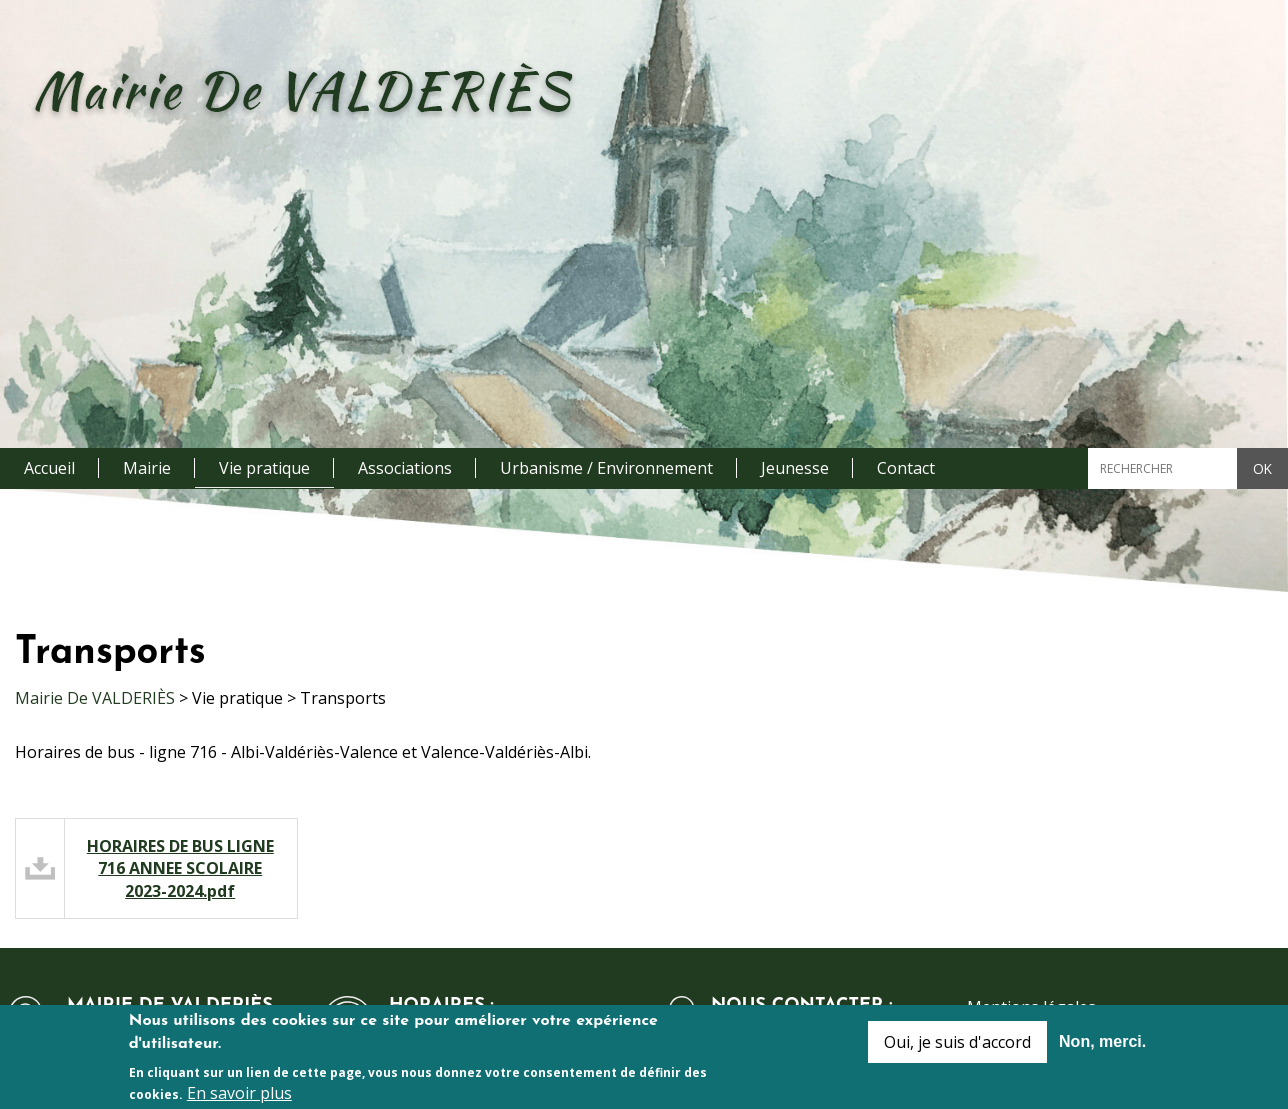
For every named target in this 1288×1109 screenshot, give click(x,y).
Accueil (49, 468)
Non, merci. (1102, 1046)
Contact (906, 468)
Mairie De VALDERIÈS (95, 698)
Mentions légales (1031, 1007)
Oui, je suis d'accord (957, 1047)
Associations (405, 468)
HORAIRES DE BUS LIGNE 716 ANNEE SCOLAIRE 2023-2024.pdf (180, 868)
